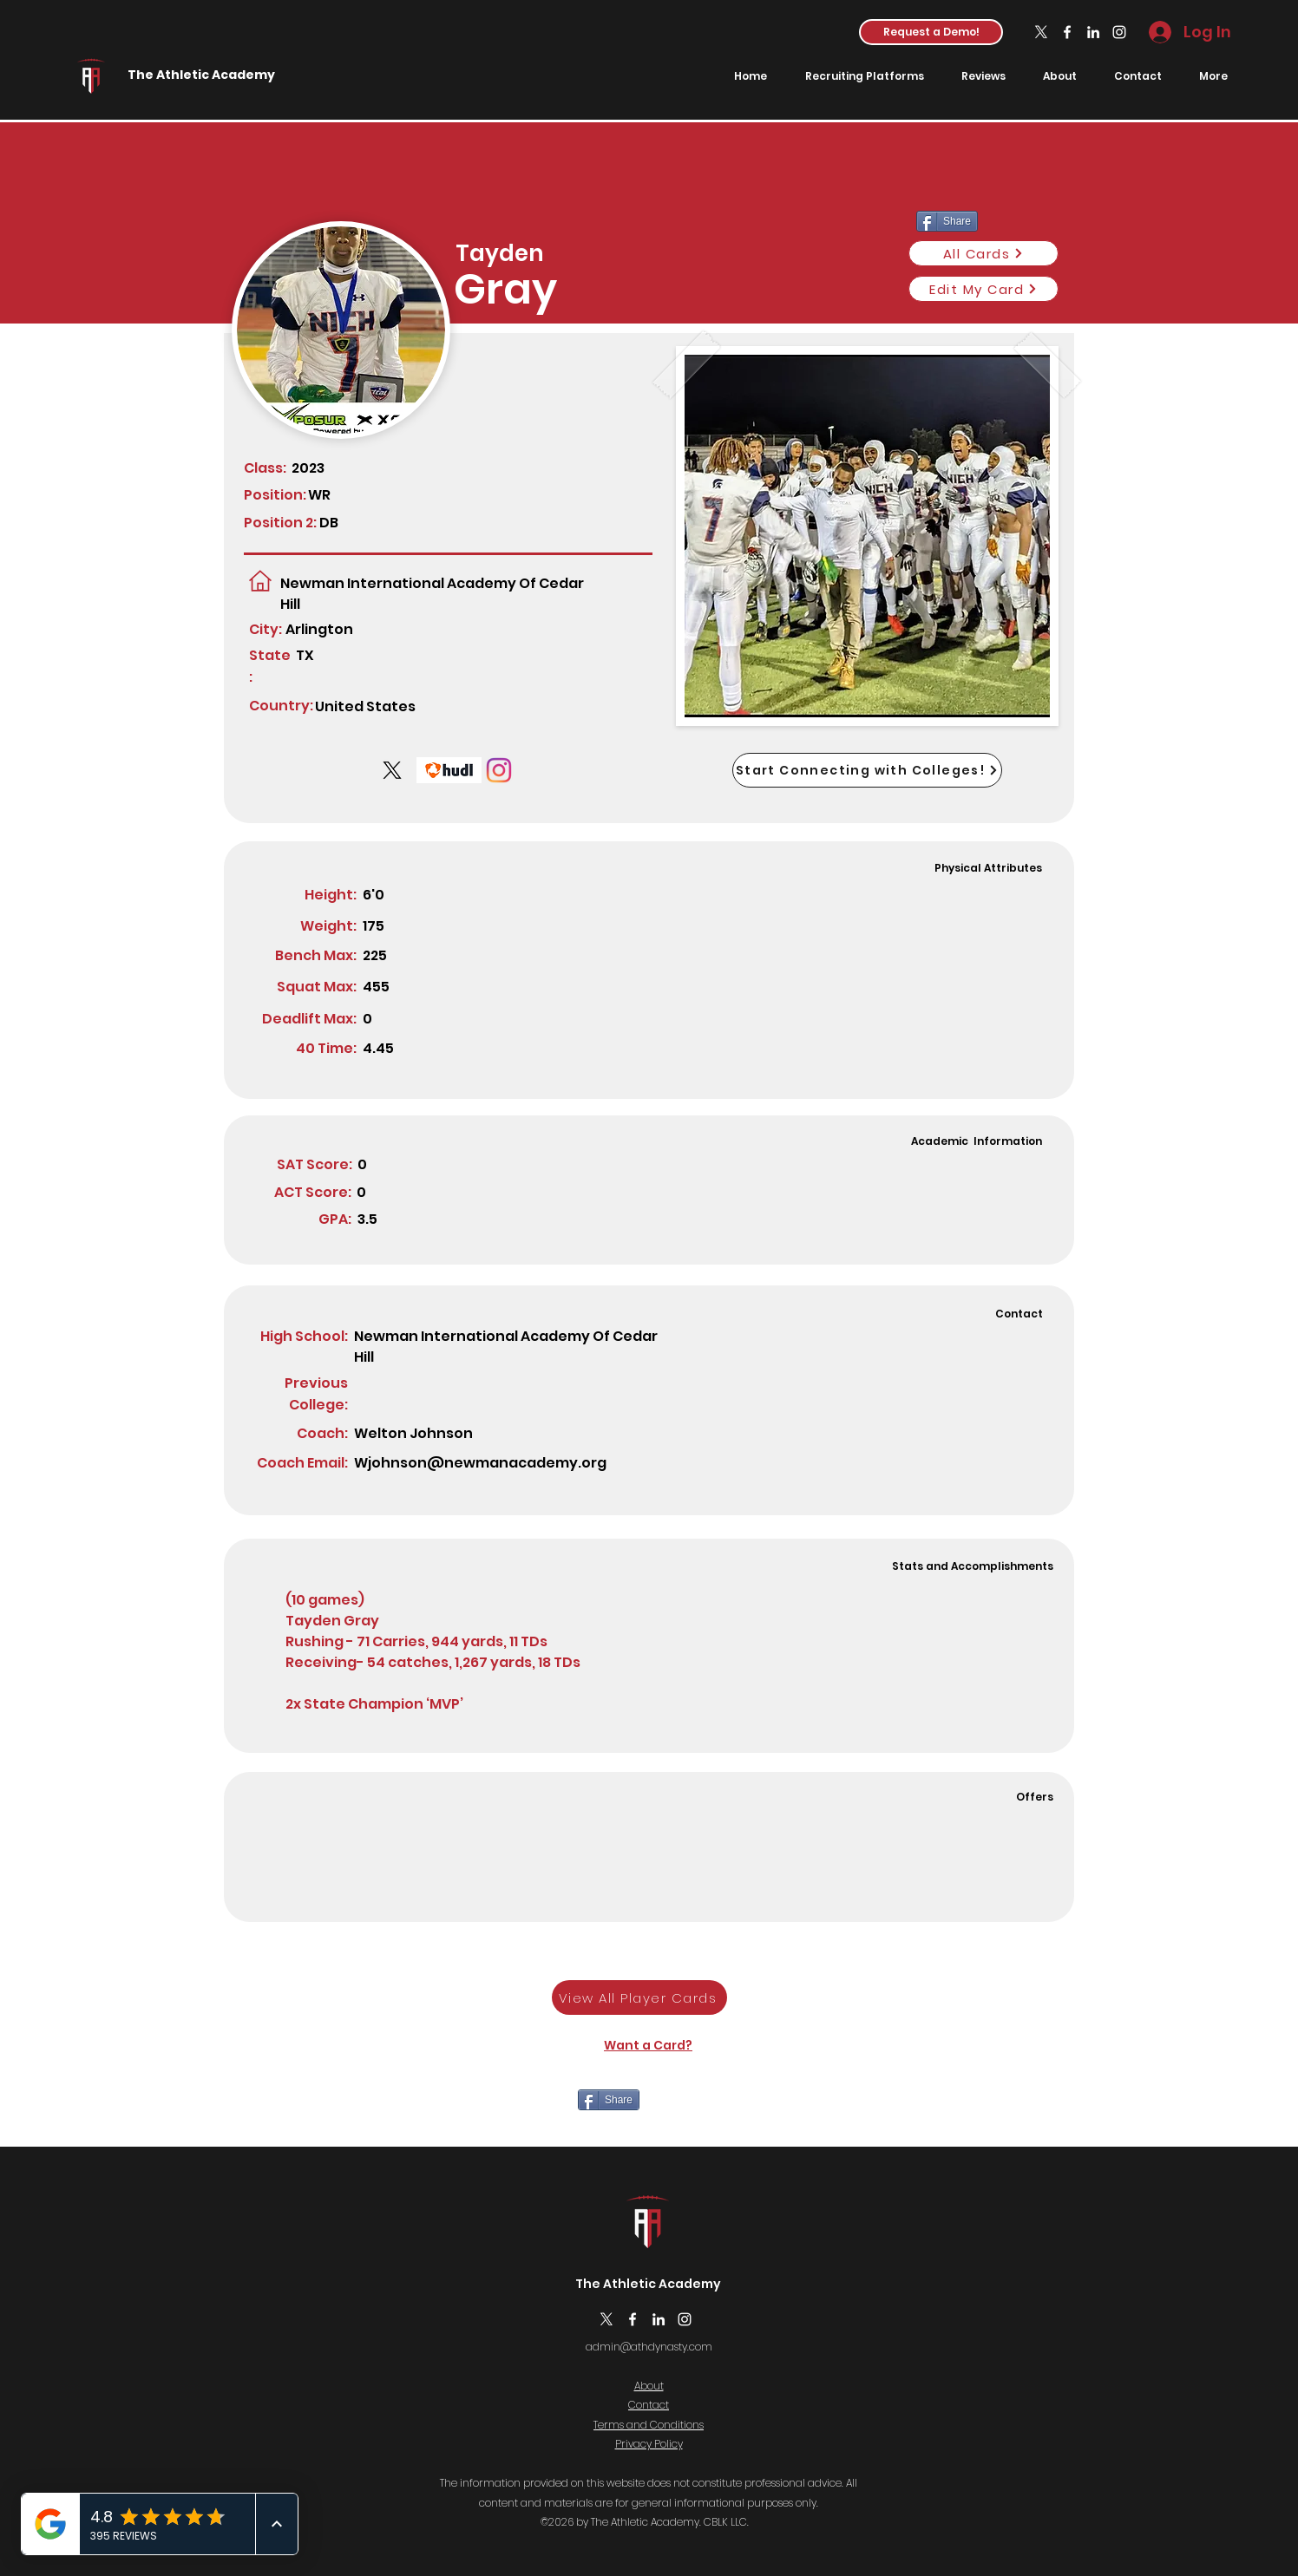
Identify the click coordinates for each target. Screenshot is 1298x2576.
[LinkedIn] (1093, 32)
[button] (931, 32)
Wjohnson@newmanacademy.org (480, 1463)
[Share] (608, 2099)
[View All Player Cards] (639, 1997)
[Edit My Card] (983, 289)
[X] (1041, 32)
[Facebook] (1067, 32)
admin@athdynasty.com (649, 2346)
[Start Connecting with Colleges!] (867, 770)
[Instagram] (1119, 32)
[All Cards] (983, 253)
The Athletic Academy (201, 74)
